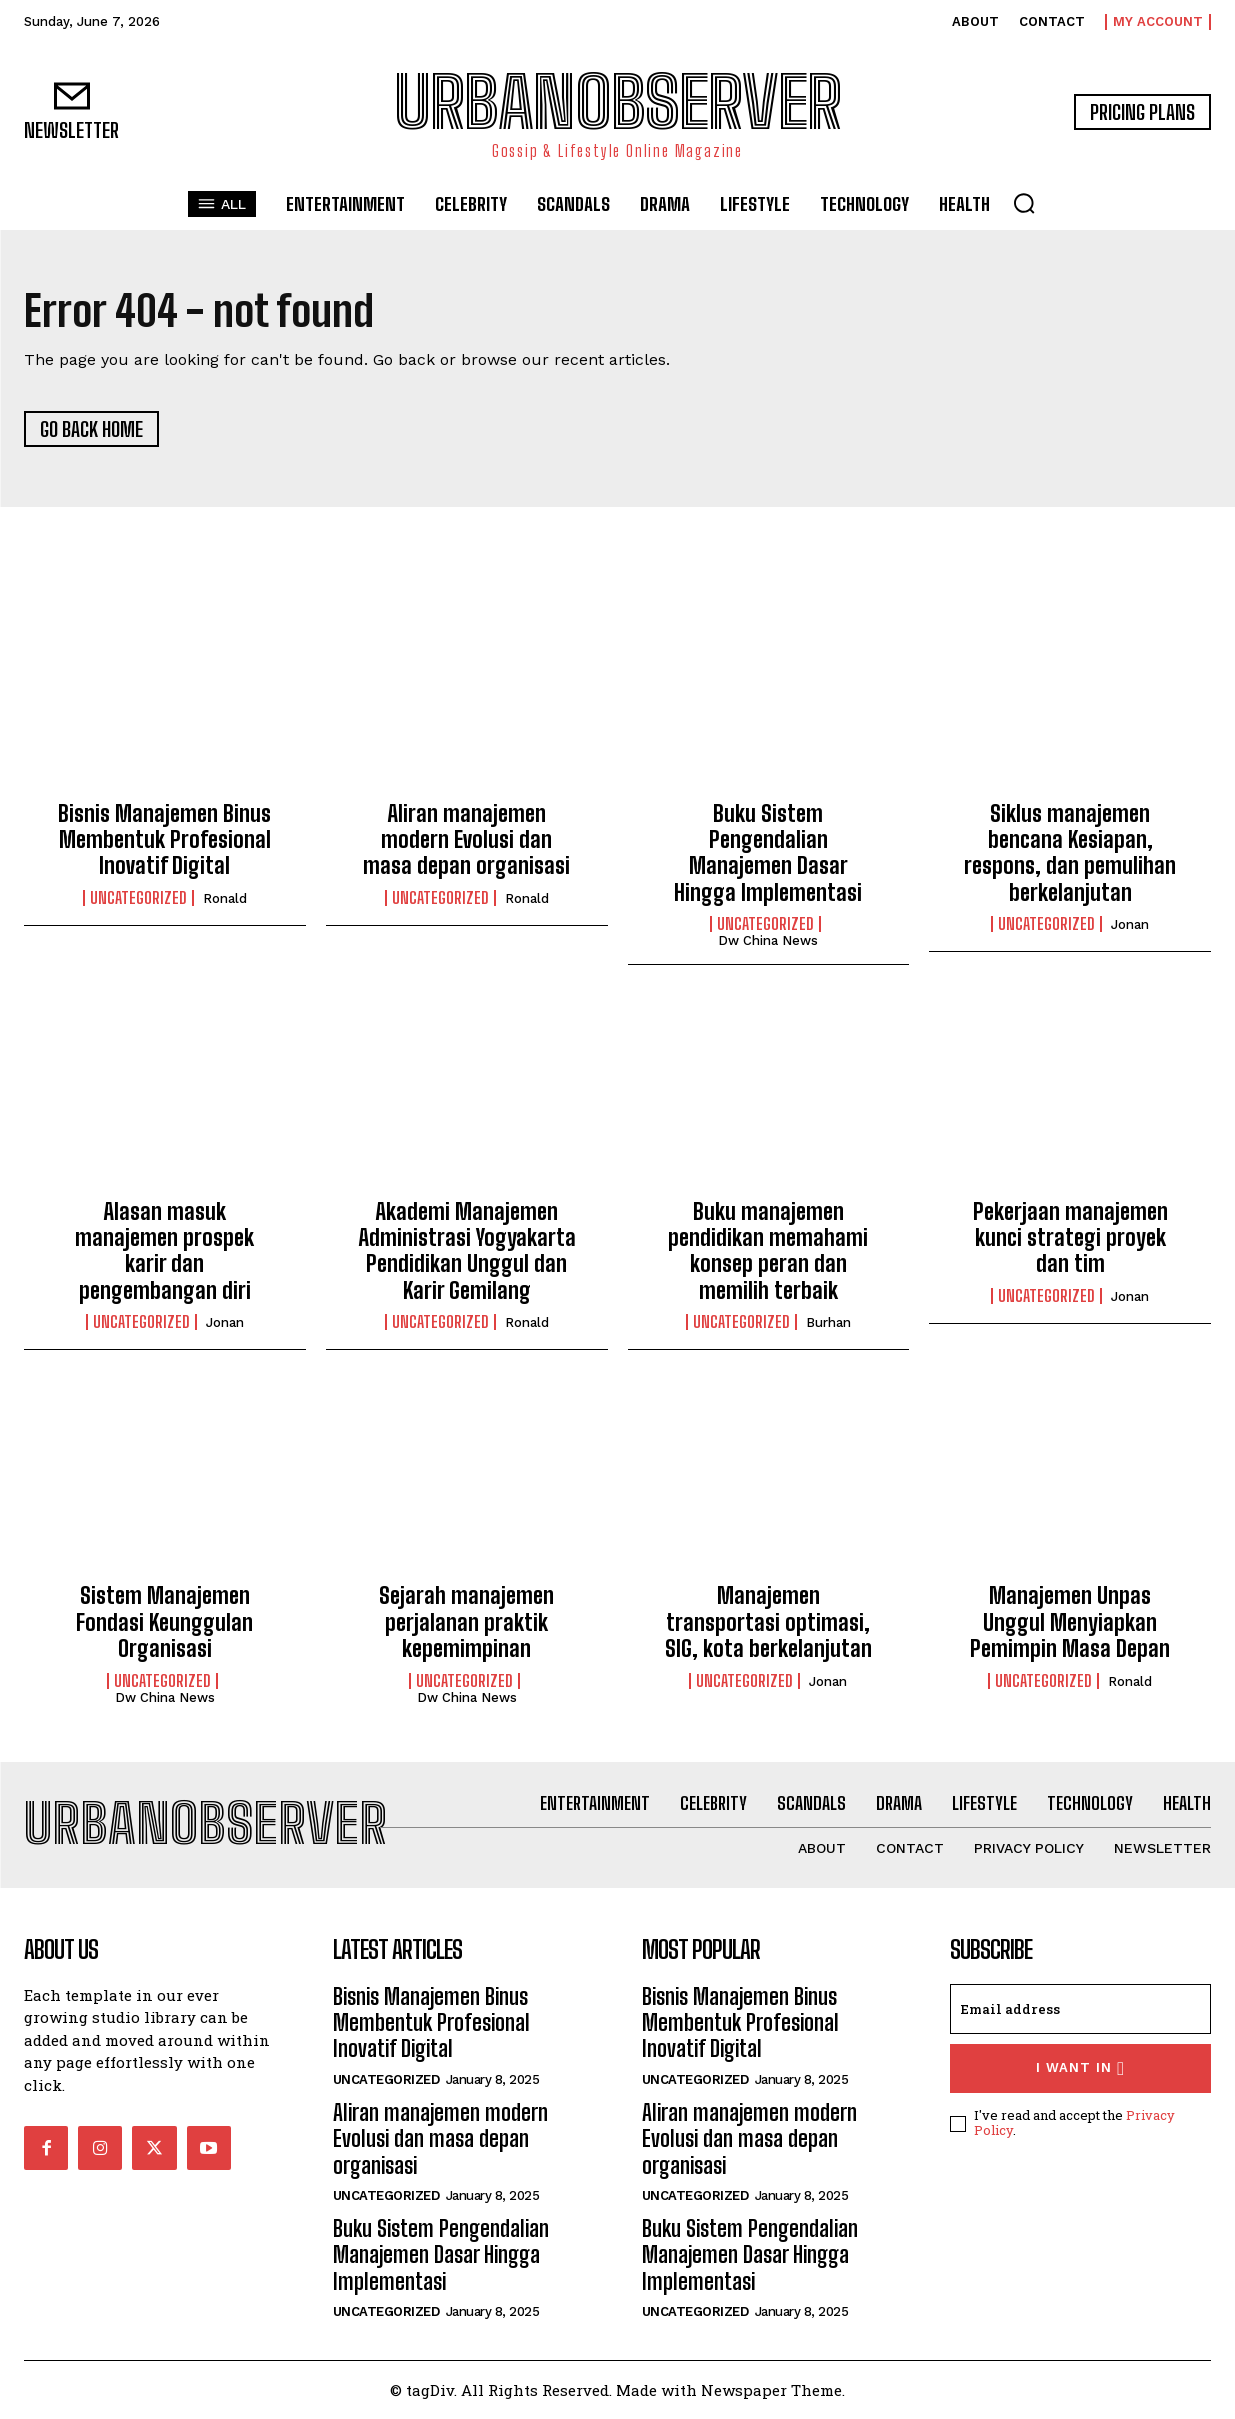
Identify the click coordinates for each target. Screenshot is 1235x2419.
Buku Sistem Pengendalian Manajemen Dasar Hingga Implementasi (768, 853)
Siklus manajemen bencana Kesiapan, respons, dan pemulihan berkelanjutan (1070, 853)
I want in (1080, 2068)
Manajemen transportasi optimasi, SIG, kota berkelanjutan (768, 1622)
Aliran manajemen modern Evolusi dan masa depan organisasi (466, 840)
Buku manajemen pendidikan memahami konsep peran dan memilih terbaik (768, 1251)
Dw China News (768, 940)
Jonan (1130, 924)
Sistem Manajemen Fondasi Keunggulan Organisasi (164, 1622)
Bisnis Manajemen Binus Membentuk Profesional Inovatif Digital (164, 840)
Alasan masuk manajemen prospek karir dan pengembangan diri (164, 1251)
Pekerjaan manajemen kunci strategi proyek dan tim (1070, 1238)
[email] (1080, 2009)
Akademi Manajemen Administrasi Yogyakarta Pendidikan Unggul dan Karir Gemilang (467, 1251)
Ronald (225, 898)
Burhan (828, 1322)
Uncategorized (138, 898)
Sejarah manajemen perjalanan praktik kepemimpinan (466, 1622)
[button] (1024, 203)
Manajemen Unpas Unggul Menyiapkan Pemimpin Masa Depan (1070, 1622)
